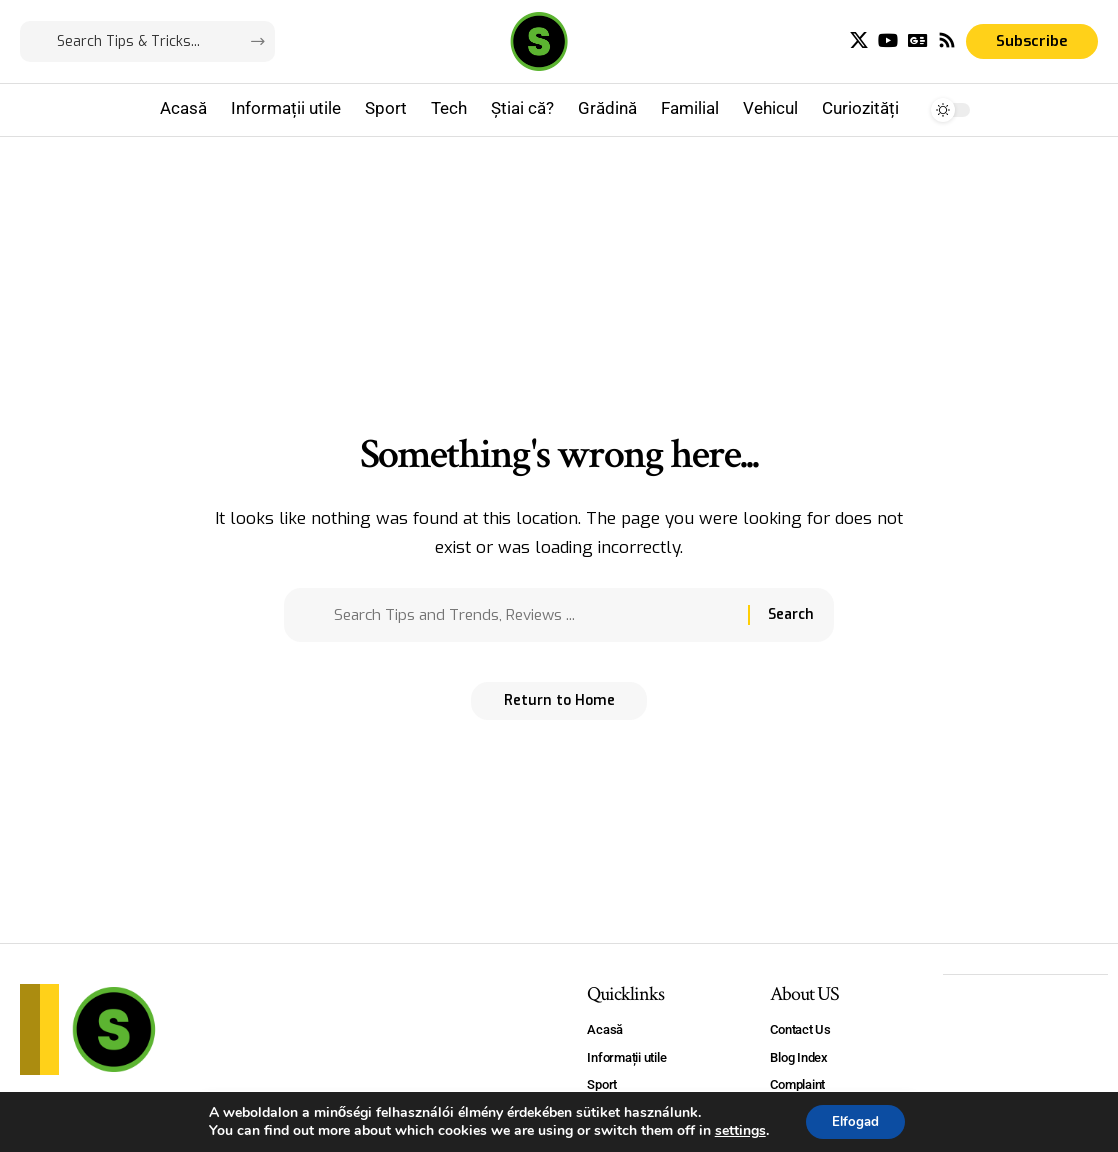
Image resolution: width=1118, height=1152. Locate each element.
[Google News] (918, 40)
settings (735, 1130)
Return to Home (559, 707)
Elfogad (855, 1120)
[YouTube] (888, 40)
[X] (859, 40)
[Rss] (947, 40)
